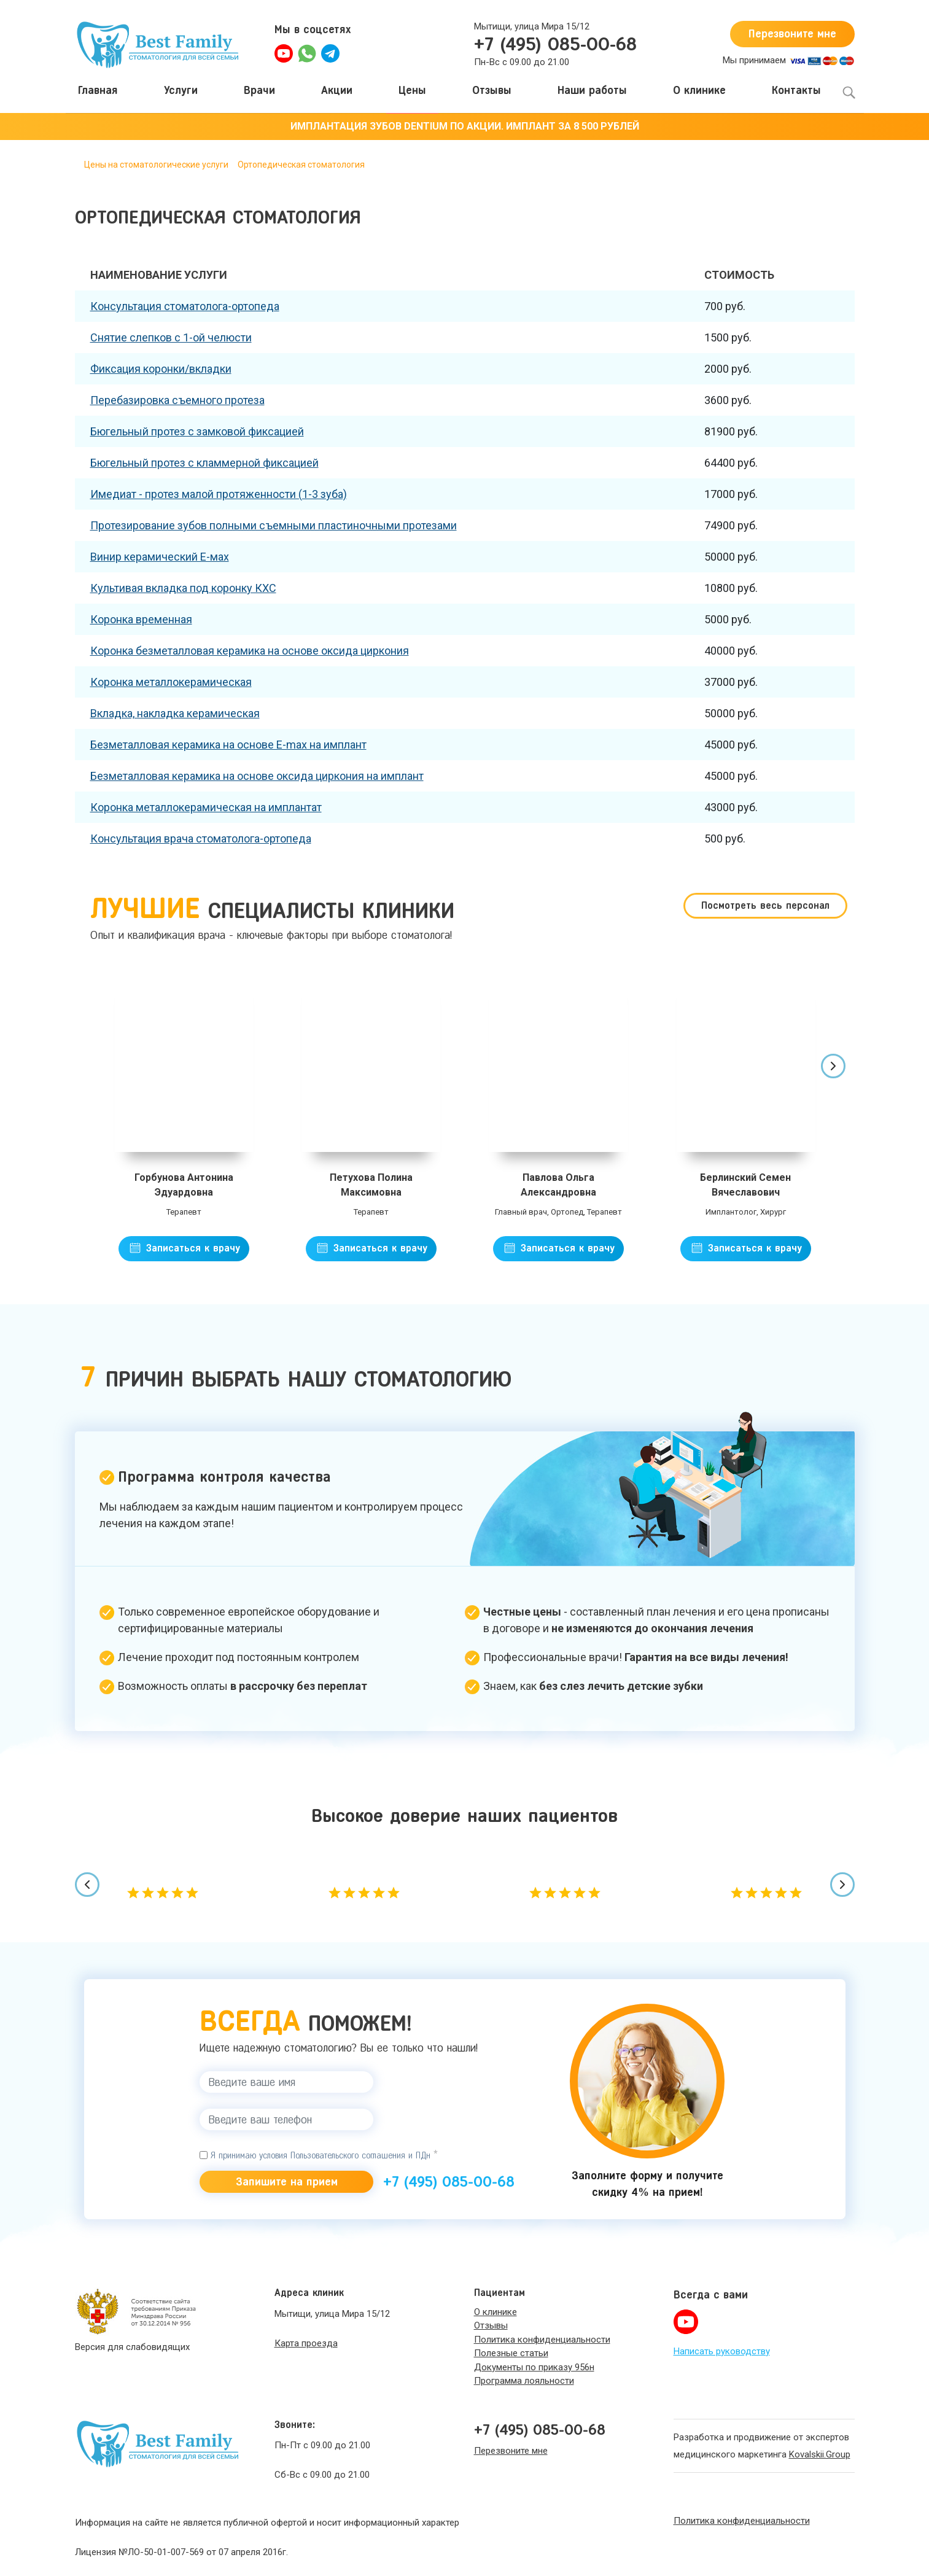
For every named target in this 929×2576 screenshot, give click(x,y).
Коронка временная (141, 619)
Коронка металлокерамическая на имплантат (206, 807)
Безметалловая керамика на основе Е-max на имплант (228, 744)
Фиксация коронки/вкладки (160, 368)
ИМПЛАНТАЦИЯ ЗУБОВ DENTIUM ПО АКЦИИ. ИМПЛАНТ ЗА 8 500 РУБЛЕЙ (464, 126)
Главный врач (521, 1211)
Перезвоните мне (792, 34)
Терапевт (183, 1211)
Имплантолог (730, 1211)
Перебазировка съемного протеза (177, 400)
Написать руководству (722, 2351)
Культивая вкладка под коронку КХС (183, 588)
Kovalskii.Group (819, 2454)
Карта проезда (306, 2343)
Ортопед (567, 1211)
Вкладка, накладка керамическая (175, 713)
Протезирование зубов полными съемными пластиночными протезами (273, 525)
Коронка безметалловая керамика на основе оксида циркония (249, 650)
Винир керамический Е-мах (159, 556)
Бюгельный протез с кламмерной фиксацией (204, 462)
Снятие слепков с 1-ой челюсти (171, 337)
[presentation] (833, 1066)
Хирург (773, 1211)
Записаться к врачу (191, 1248)
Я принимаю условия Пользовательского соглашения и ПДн (319, 2154)
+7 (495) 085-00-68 (555, 44)
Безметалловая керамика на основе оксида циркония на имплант (257, 775)
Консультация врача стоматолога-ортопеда (200, 838)
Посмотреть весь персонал (765, 905)
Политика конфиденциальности (742, 2520)
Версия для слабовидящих (132, 2346)
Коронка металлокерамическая (171, 681)
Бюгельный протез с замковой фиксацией (197, 431)
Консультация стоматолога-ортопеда (184, 306)
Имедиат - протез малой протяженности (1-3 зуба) (218, 494)
